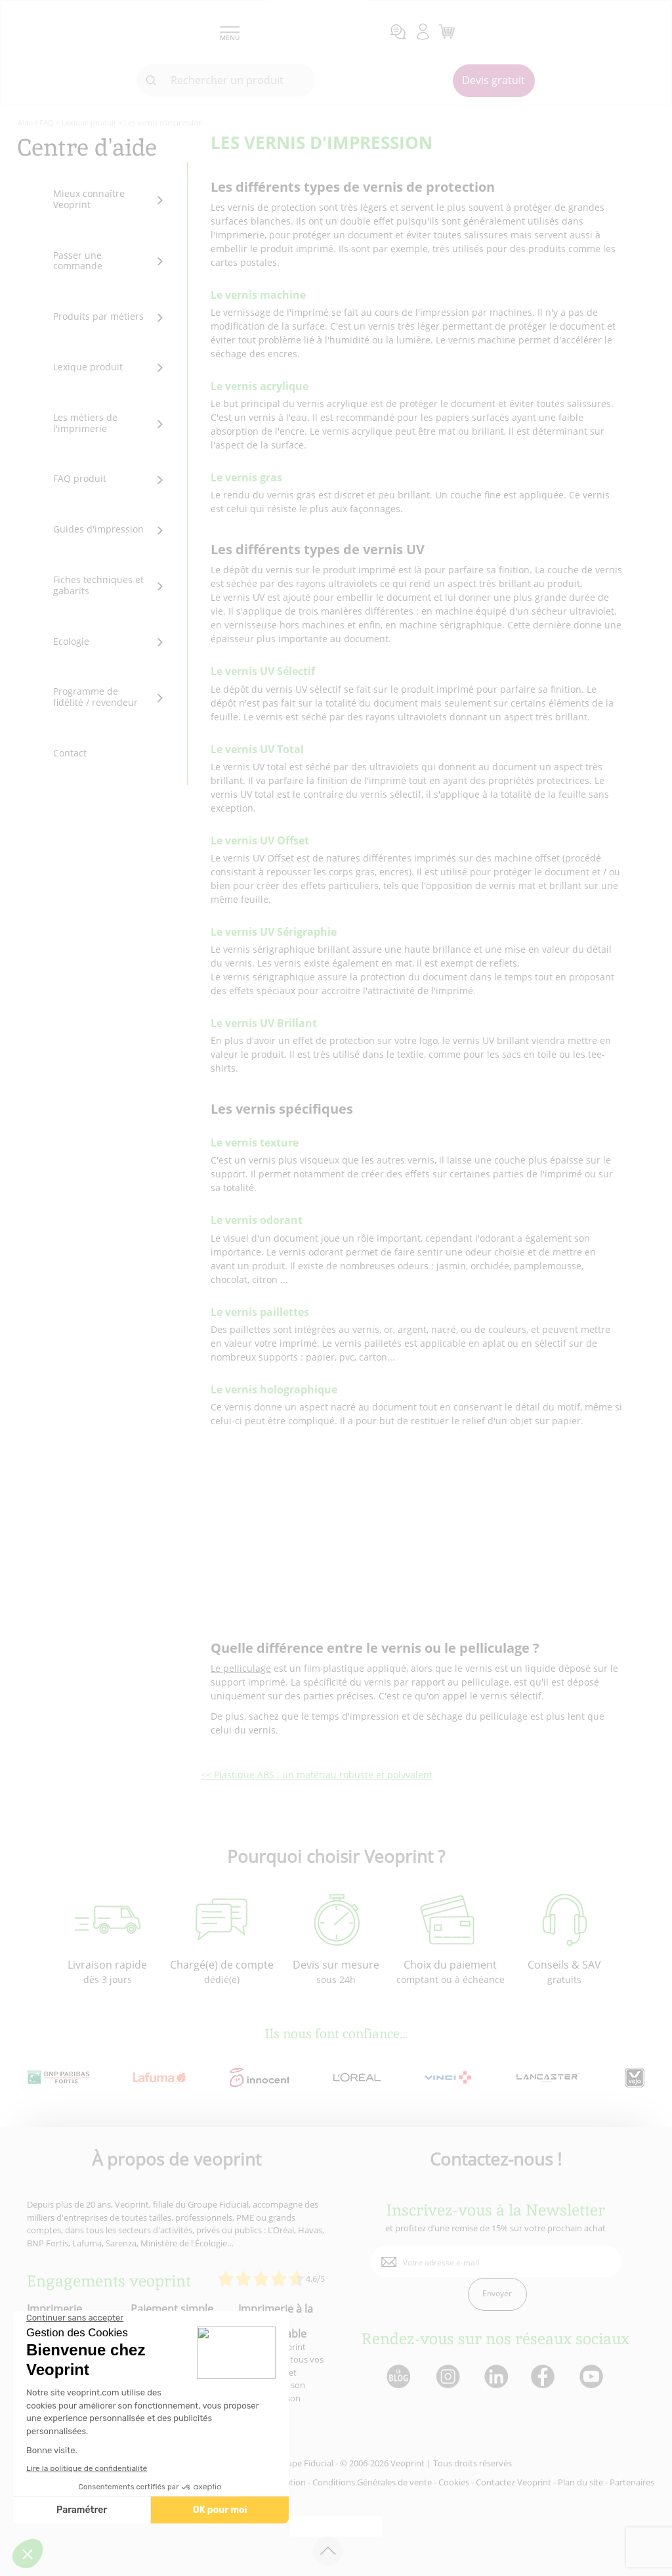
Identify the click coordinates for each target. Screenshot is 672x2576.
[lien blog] (398, 2377)
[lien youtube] (593, 2377)
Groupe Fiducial (302, 2463)
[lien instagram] (446, 2377)
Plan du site (580, 2482)
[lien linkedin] (496, 2377)
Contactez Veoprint (513, 2482)
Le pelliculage (241, 1668)
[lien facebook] (544, 2377)
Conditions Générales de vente (372, 2482)
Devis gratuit (493, 80)
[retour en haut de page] (328, 2551)
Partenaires (632, 2482)
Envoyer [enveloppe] (497, 2293)
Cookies (453, 2482)
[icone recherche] (151, 81)
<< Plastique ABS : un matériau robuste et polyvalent (316, 1774)
